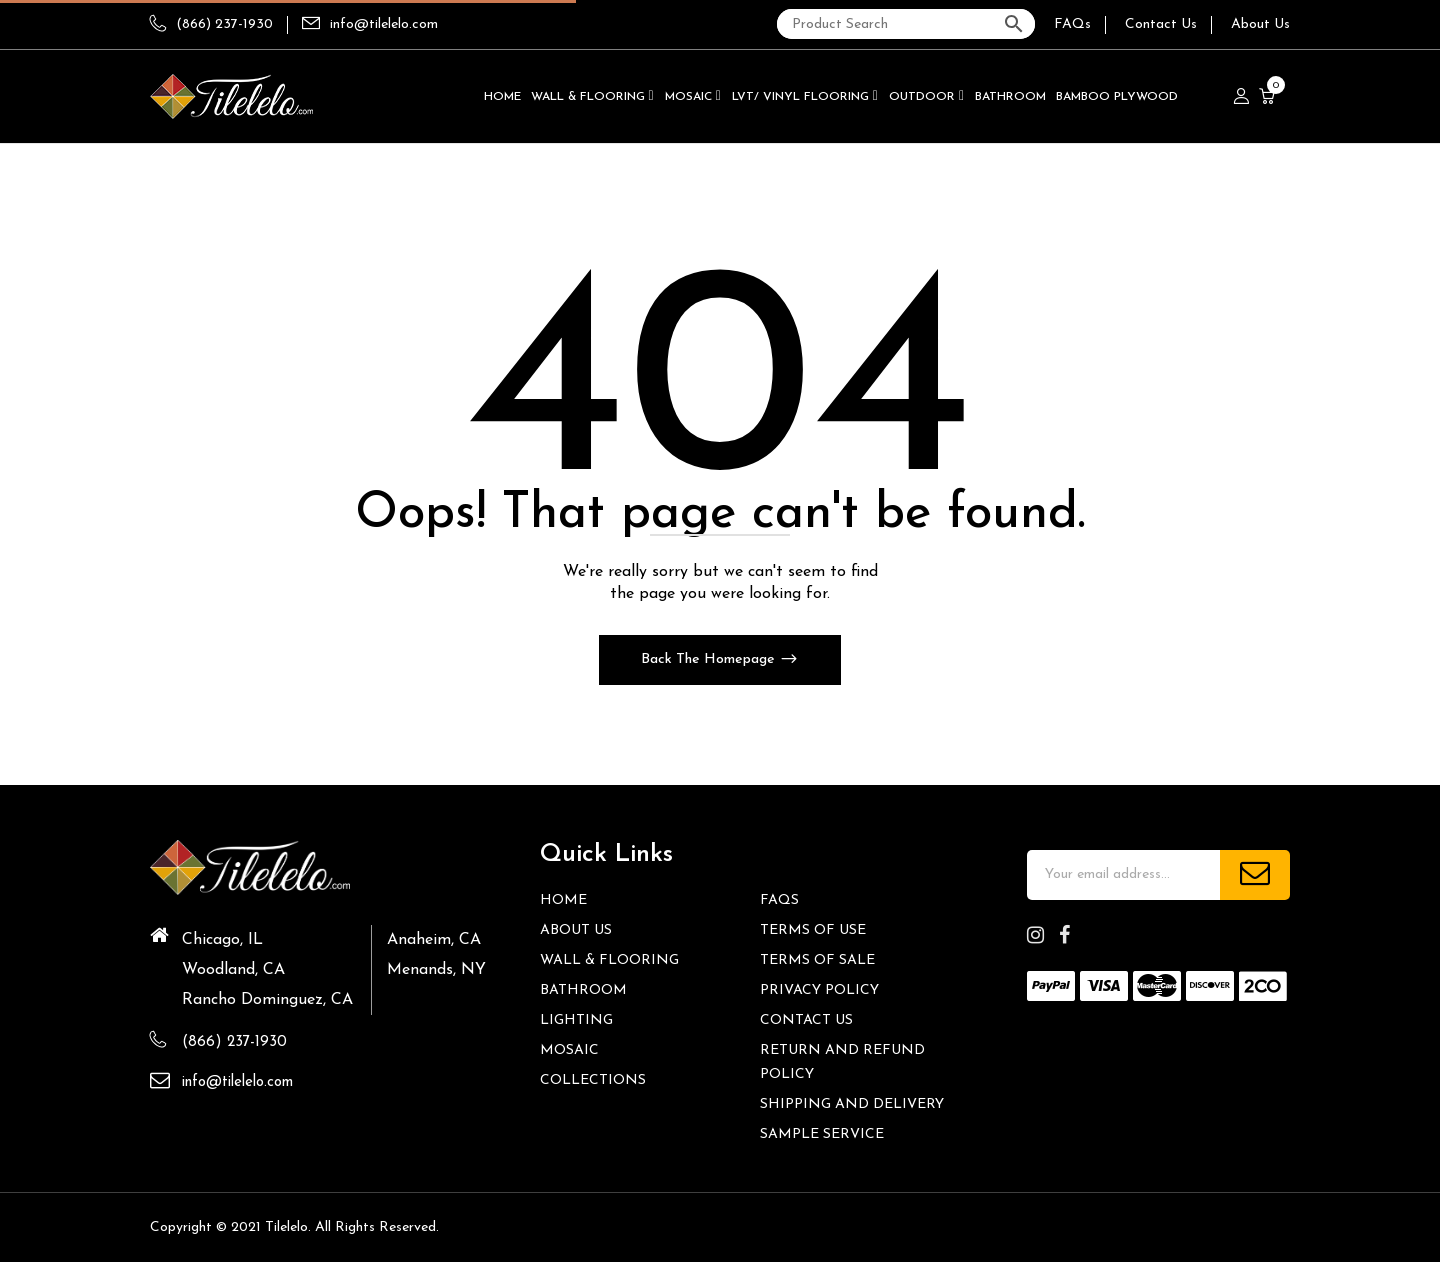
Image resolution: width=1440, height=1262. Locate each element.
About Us (1260, 24)
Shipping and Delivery (852, 1104)
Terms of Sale (817, 960)
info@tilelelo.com (384, 24)
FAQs (1072, 24)
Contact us (806, 1020)
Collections (593, 1080)
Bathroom (583, 990)
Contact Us (1161, 24)
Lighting (576, 1020)
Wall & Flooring (609, 960)
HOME (563, 900)
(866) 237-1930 (211, 24)
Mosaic (569, 1050)
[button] (1269, 97)
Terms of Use (813, 930)
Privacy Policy (819, 990)
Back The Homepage (710, 659)
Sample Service (822, 1134)
